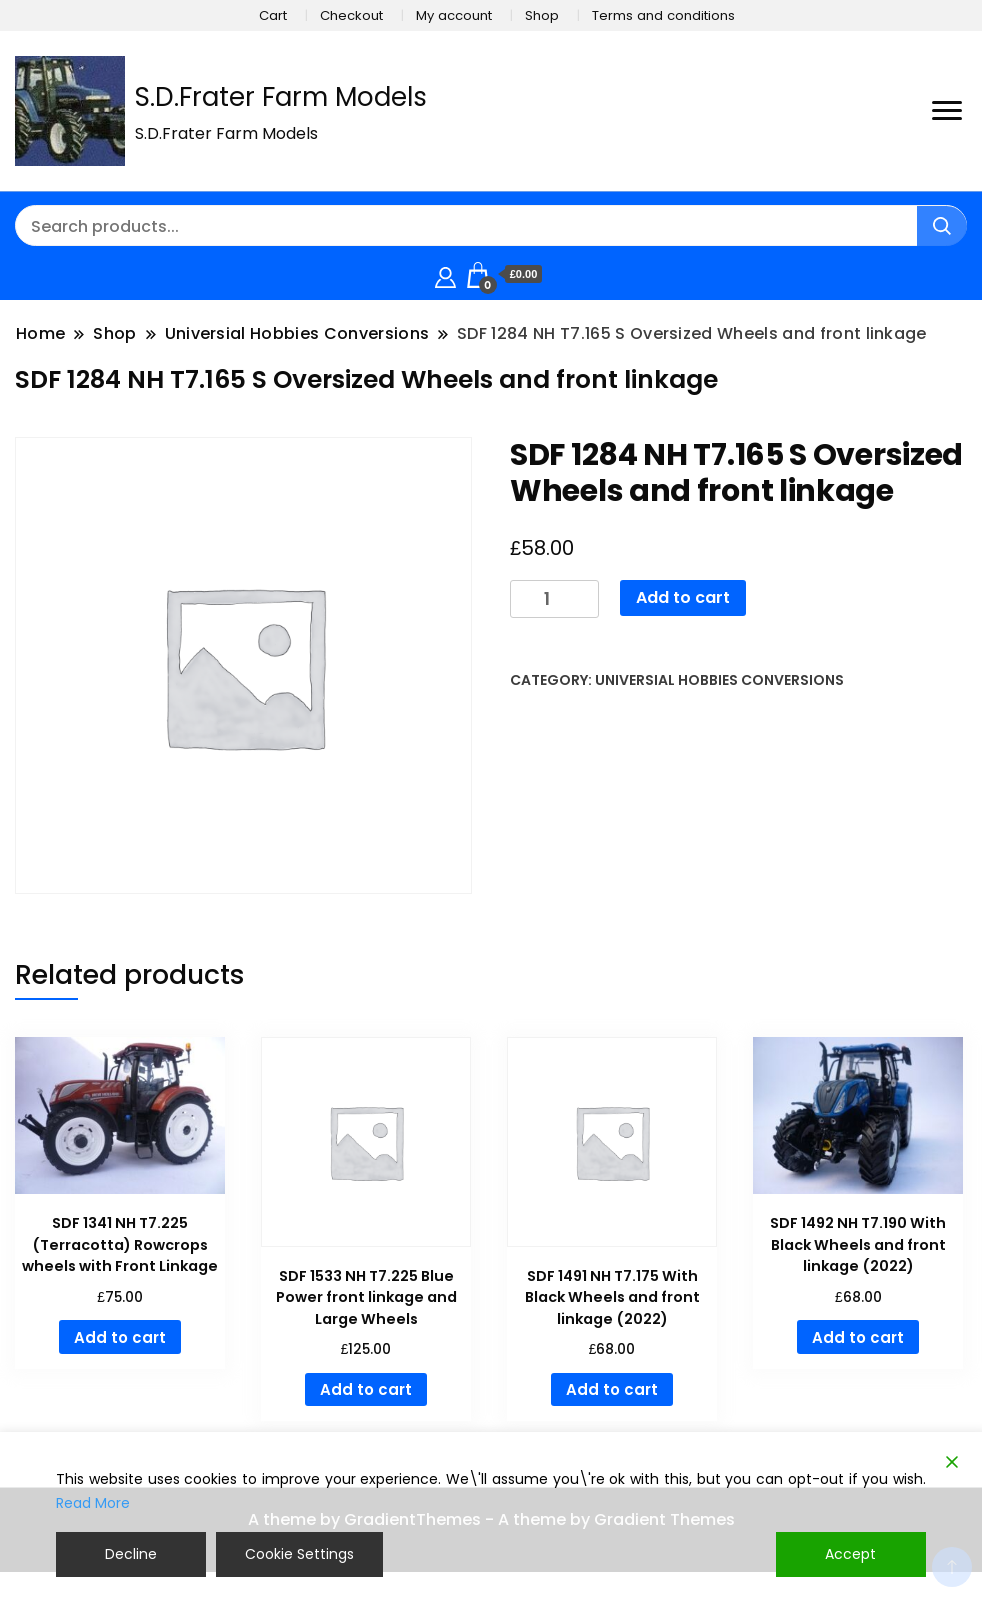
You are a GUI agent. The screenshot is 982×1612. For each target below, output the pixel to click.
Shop (542, 15)
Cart (273, 15)
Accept (851, 1554)
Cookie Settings (299, 1554)
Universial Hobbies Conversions (719, 680)
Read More (93, 1504)
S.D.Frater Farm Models (281, 97)
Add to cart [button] (120, 1337)
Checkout (351, 15)
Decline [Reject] (131, 1554)
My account (454, 15)
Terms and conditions (663, 15)
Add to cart (683, 597)
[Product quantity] (554, 599)
